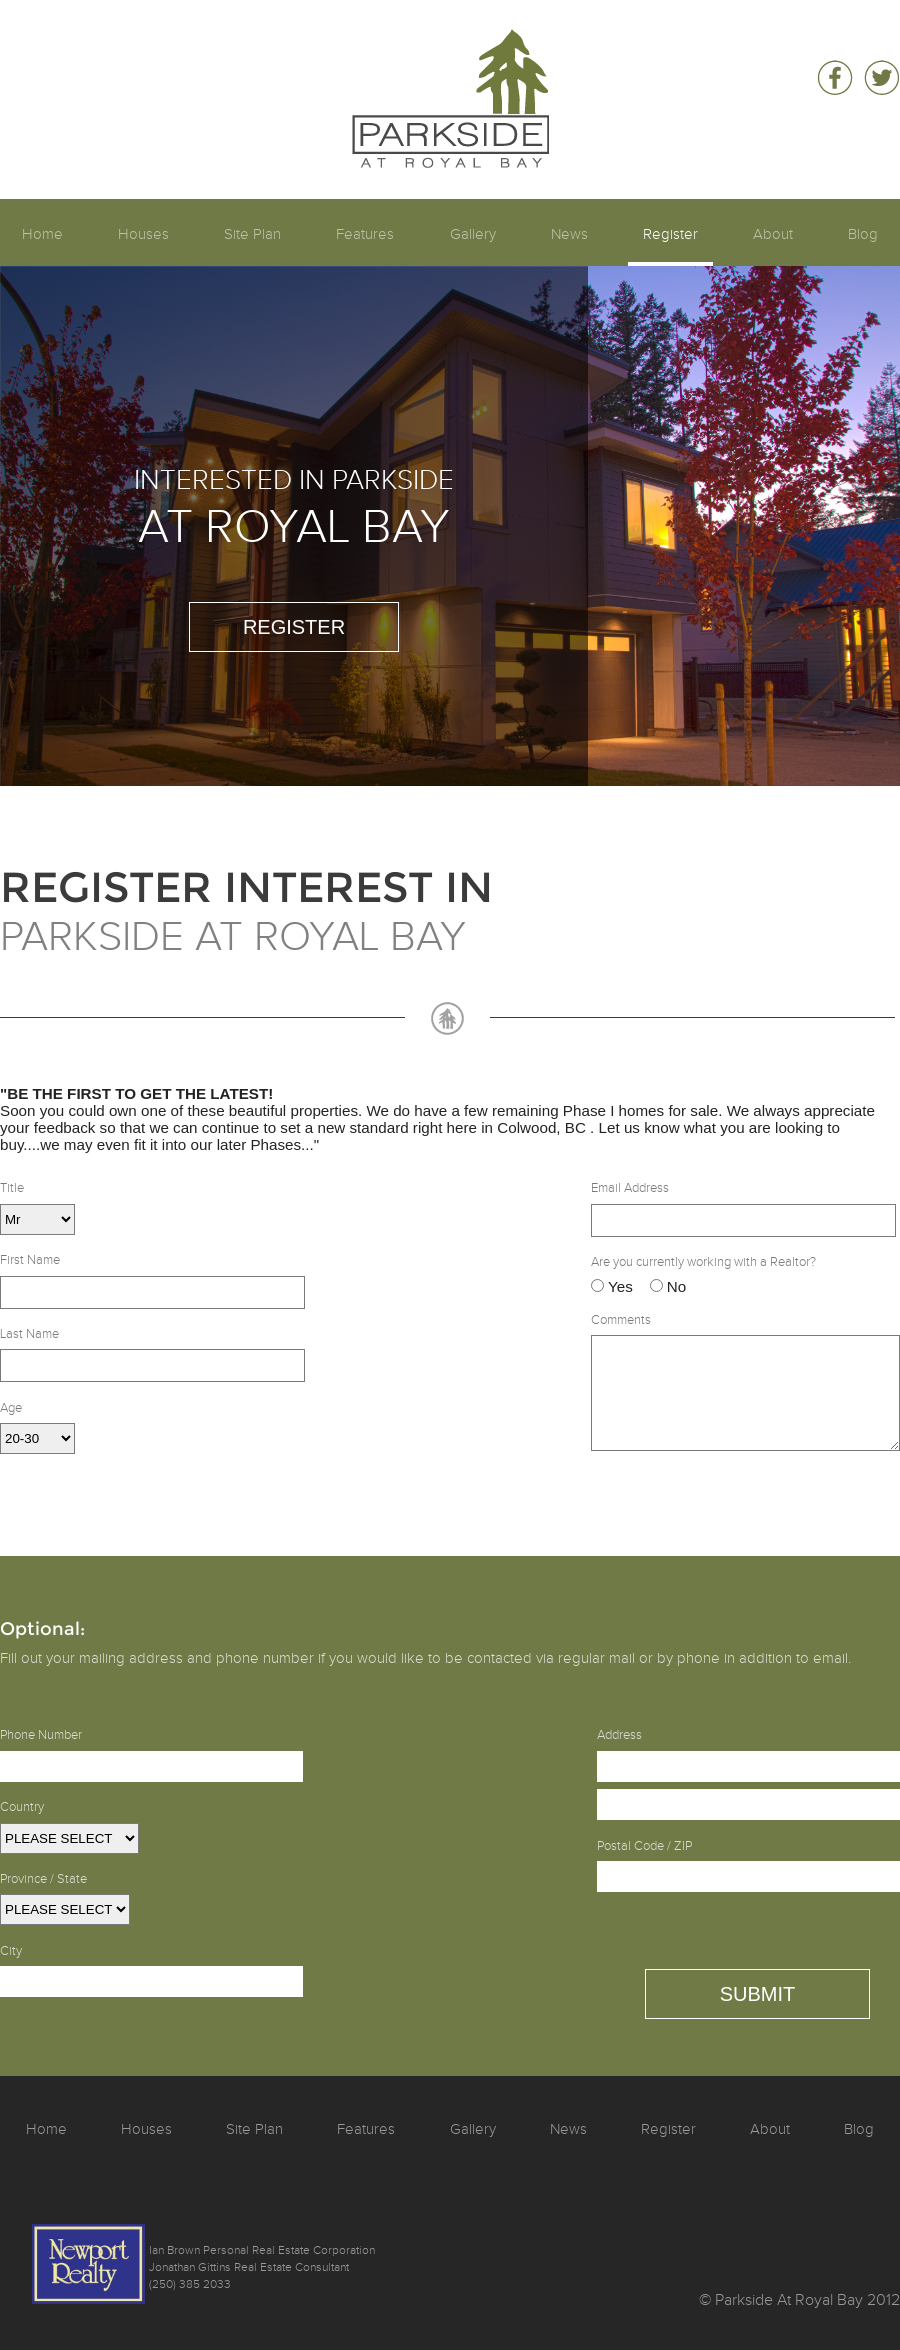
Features (365, 234)
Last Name (29, 1334)
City (11, 1951)
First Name (30, 1260)
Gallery (473, 234)
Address (619, 1735)
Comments (621, 1320)
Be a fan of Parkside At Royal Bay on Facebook (834, 78)
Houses (143, 234)
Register (670, 234)
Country (22, 1807)
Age (11, 1408)
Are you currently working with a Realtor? (703, 1262)
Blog (863, 234)
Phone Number (41, 1735)
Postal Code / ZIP (644, 1846)
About (773, 234)
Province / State (43, 1879)
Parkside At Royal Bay (450, 46)
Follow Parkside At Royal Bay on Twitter (881, 78)
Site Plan (252, 234)
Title (12, 1188)
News (569, 234)
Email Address (630, 1188)
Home (42, 234)
